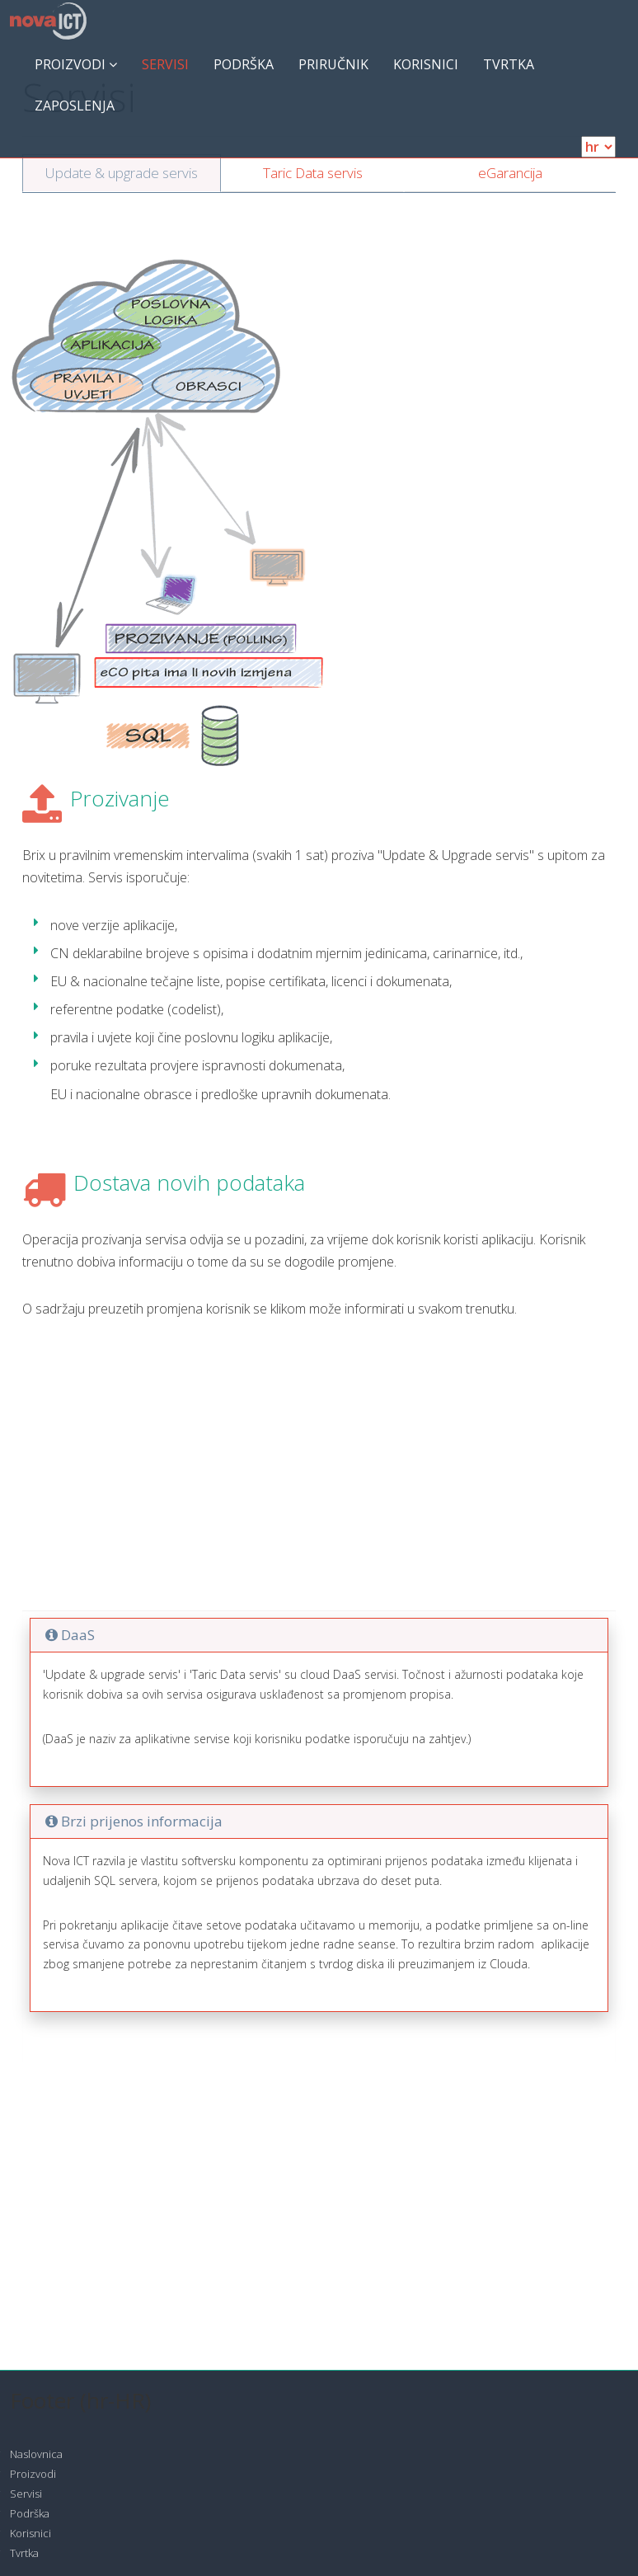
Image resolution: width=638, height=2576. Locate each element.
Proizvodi (76, 64)
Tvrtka (508, 64)
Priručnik (333, 64)
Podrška (243, 64)
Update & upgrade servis (121, 172)
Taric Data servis (313, 172)
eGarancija (510, 172)
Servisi (165, 64)
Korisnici (425, 64)
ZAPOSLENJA (75, 105)
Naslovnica (36, 2454)
